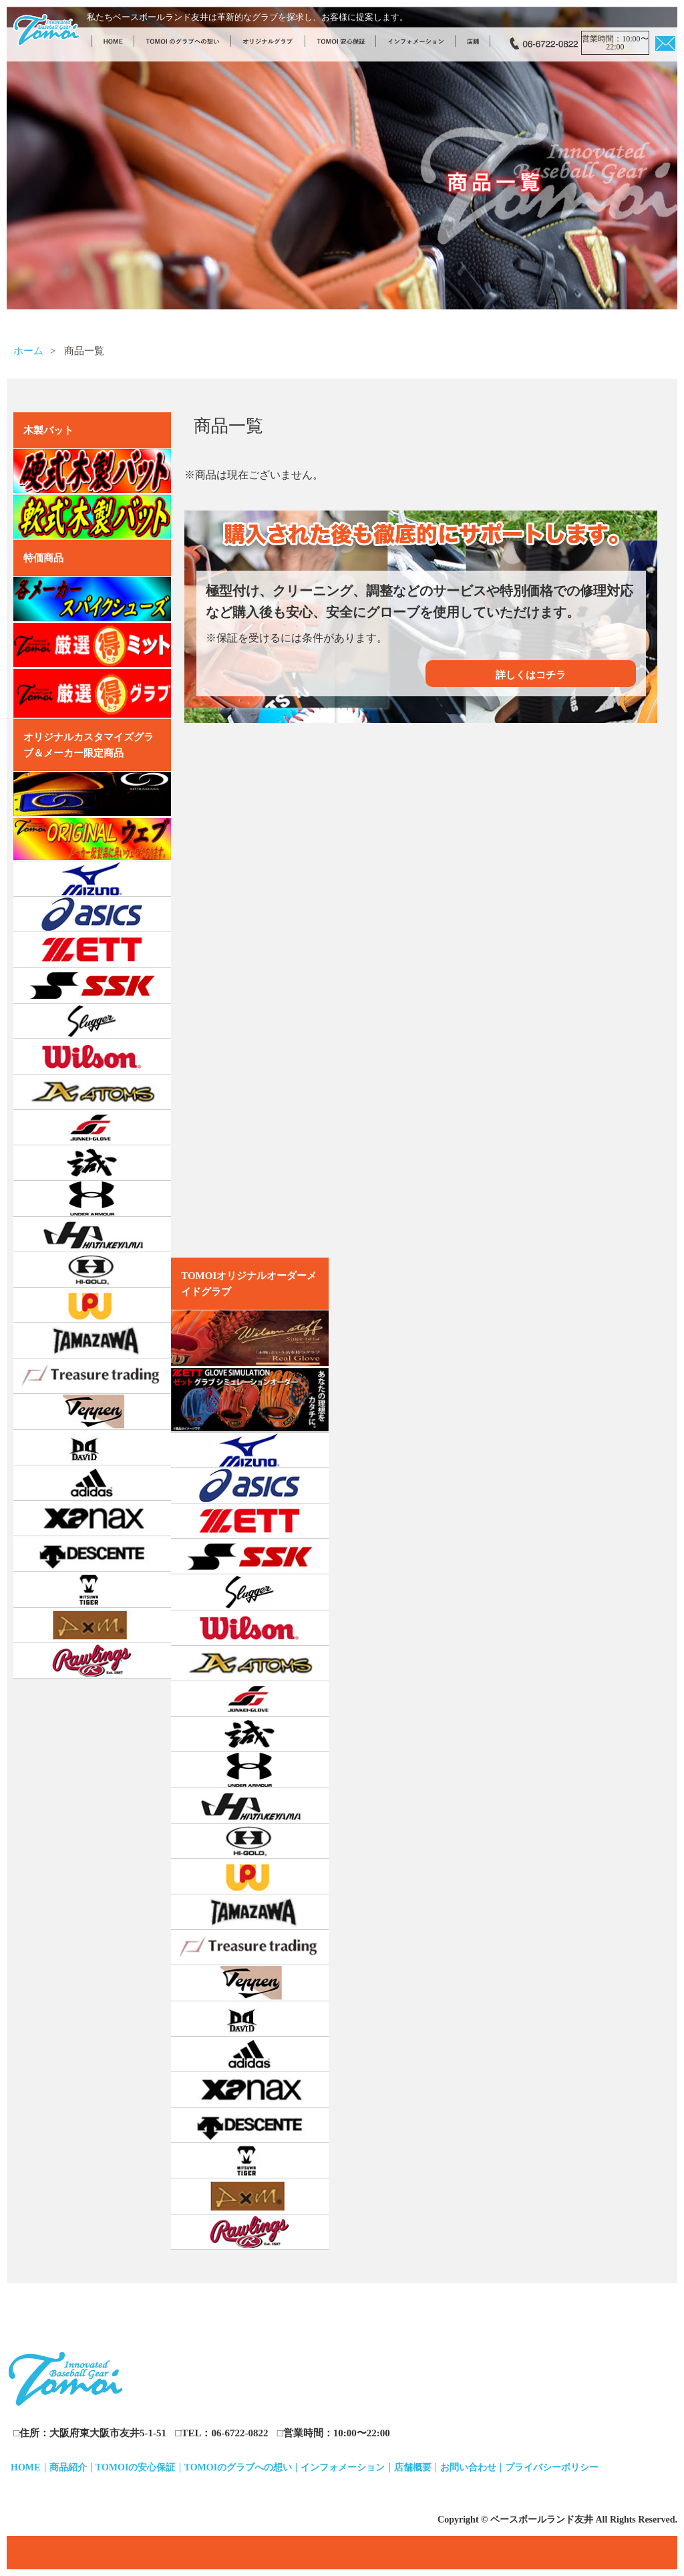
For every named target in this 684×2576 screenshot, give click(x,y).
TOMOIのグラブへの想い (238, 2467)
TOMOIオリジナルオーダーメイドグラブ (249, 1283)
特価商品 (43, 558)
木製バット (48, 430)
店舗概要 (413, 2467)
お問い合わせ (468, 2467)
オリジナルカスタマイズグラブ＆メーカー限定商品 (88, 745)
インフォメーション (343, 2467)
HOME (25, 2467)
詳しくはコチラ (531, 675)
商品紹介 (68, 2467)
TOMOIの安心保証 (136, 2467)
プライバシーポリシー (551, 2467)
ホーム (28, 350)
